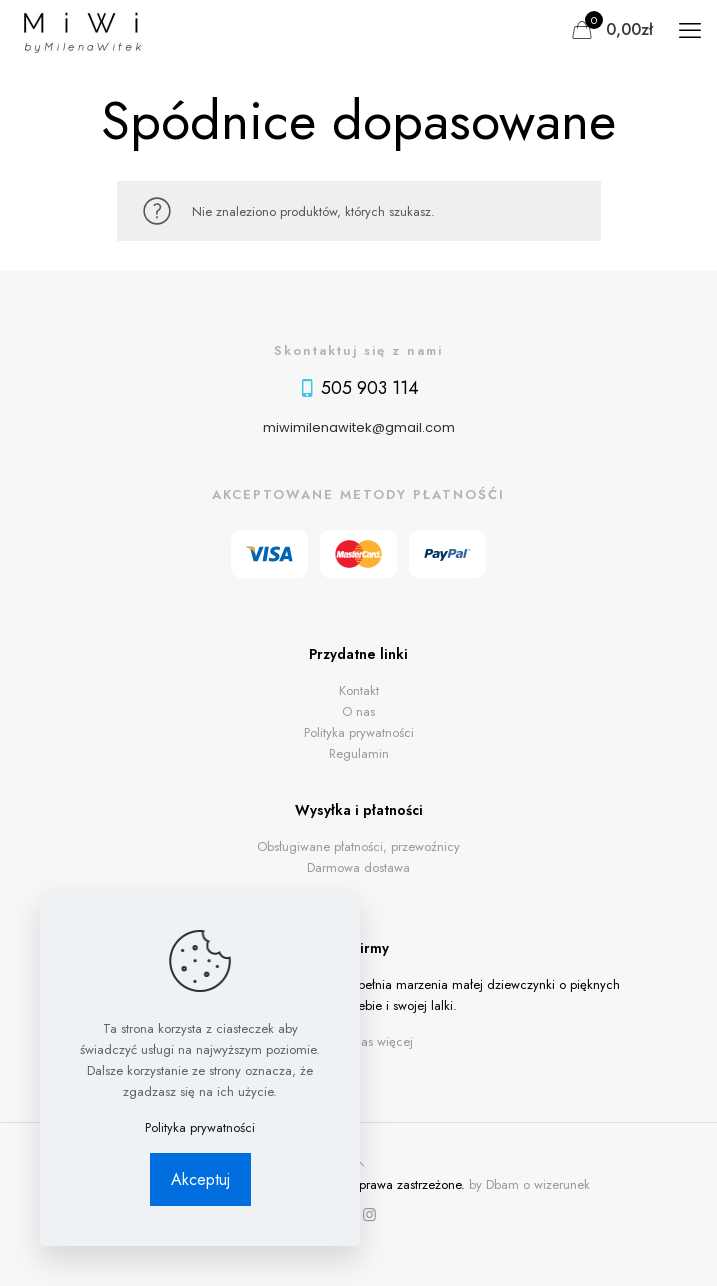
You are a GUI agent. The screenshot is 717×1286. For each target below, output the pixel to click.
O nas (358, 711)
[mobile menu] (690, 30)
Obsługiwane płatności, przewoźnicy (358, 846)
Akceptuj (200, 1179)
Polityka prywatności (359, 732)
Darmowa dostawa (358, 867)
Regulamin (359, 753)
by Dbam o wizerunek (529, 1184)
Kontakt (359, 690)
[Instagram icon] (369, 1215)
